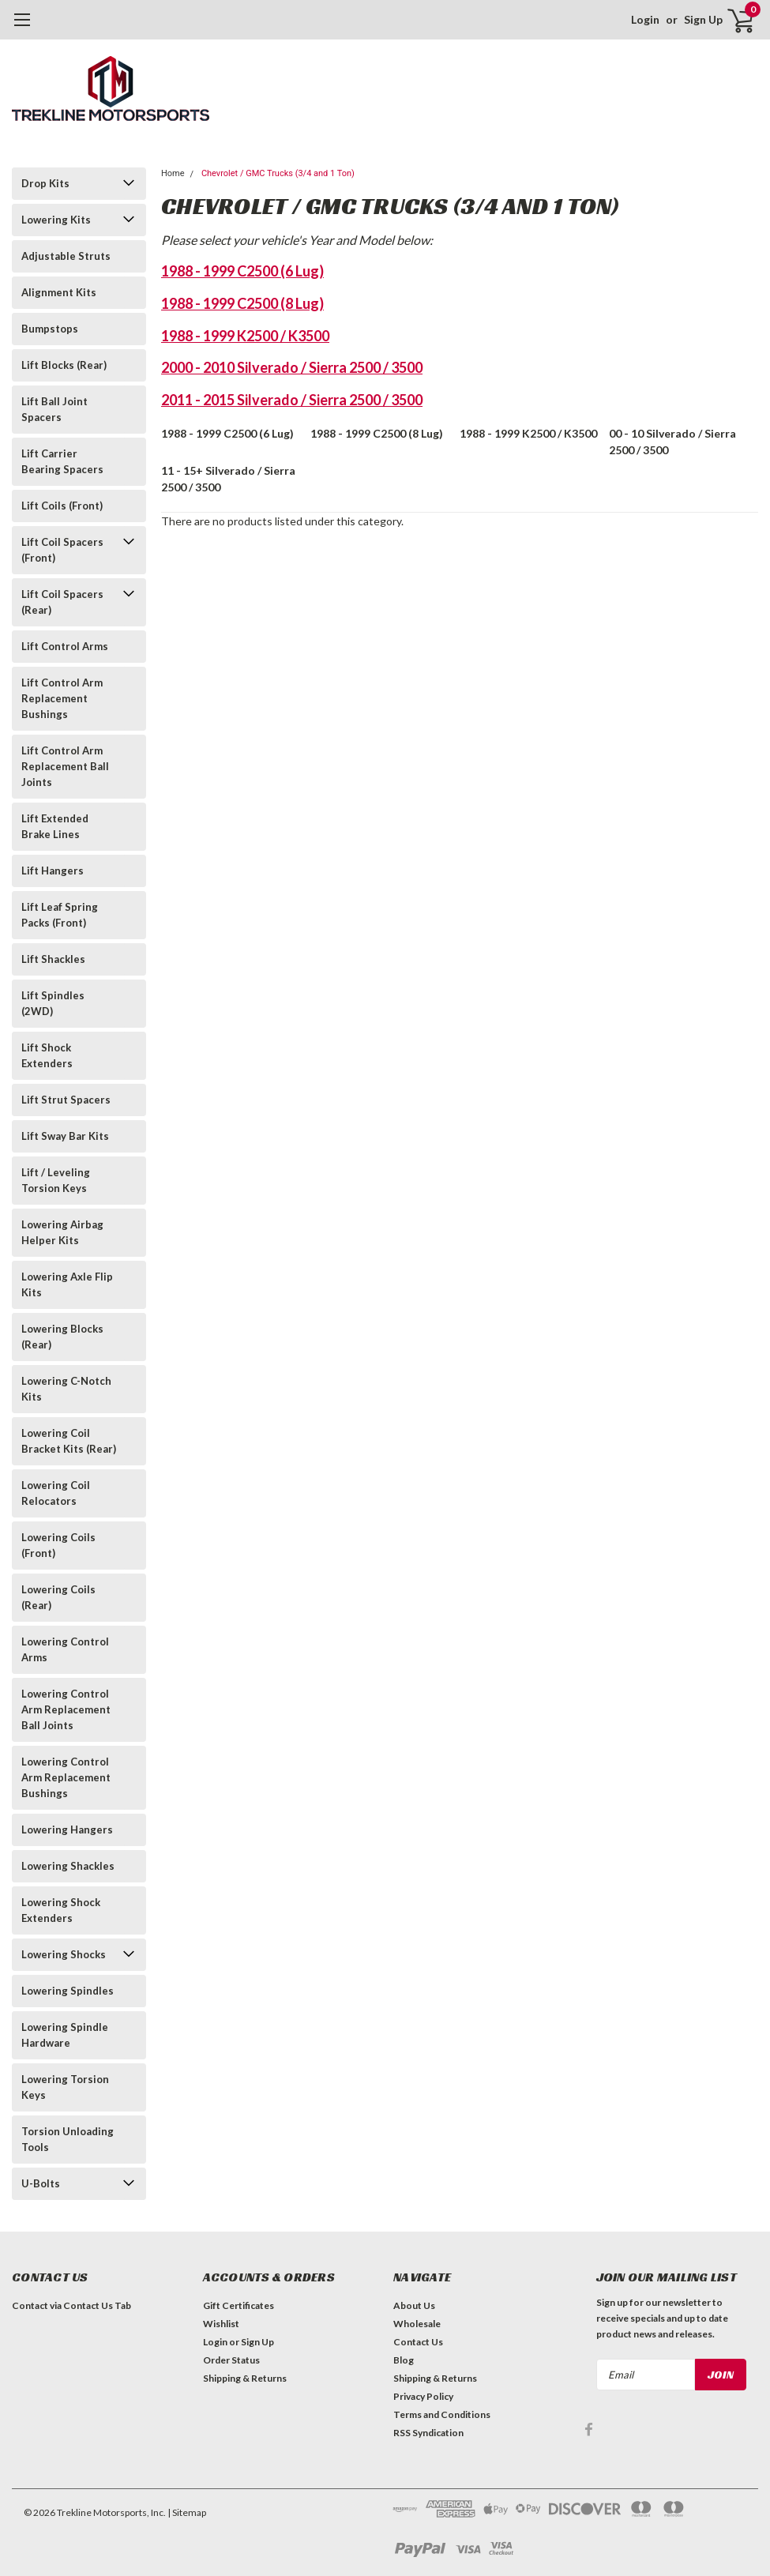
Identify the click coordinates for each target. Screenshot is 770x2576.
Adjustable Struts (66, 256)
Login (645, 19)
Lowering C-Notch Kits (66, 1388)
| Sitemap (186, 2512)
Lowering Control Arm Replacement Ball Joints (66, 1709)
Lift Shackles (53, 959)
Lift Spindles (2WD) (53, 1003)
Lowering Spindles (67, 1990)
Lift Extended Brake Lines (54, 826)
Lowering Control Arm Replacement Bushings (66, 1777)
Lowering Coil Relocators (55, 1493)
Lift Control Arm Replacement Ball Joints (65, 766)
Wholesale (417, 2324)
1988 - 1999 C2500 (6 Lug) (242, 271)
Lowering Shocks (63, 1954)
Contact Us (418, 2342)
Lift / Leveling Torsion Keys (55, 1180)
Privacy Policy (423, 2396)
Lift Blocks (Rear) (64, 365)
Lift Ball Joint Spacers (54, 409)
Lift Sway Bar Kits (65, 1136)
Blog (403, 2360)
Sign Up (703, 19)
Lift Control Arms (64, 646)
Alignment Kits (58, 292)
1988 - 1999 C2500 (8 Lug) (242, 303)
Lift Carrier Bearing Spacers (62, 461)
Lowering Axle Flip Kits (67, 1284)
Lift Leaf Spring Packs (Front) (59, 915)
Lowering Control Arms (65, 1649)
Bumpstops (49, 328)
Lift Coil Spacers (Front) (62, 550)
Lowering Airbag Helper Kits (62, 1232)
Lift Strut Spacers (66, 1099)
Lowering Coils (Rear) (58, 1597)
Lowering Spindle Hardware (64, 2035)
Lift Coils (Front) (62, 505)
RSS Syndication (428, 2433)
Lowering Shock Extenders (60, 1910)
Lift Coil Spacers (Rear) (62, 602)
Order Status (231, 2360)
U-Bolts (40, 2183)
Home (173, 173)
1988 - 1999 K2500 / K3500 (245, 335)
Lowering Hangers (67, 1829)
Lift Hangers (52, 870)
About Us (414, 2305)
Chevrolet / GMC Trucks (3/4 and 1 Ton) (278, 173)
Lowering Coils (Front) (58, 1545)
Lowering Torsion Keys (65, 2087)
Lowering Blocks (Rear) (62, 1336)
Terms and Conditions (441, 2414)
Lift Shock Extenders (47, 1055)
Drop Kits (45, 183)
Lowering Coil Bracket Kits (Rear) (68, 1441)
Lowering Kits (56, 219)
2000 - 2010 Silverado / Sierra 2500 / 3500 (292, 367)
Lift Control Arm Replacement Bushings (62, 698)
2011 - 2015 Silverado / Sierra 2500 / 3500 (292, 399)
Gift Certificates (238, 2305)
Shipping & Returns (245, 2378)
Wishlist (221, 2324)
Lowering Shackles (68, 1866)
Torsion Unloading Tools (67, 2139)
